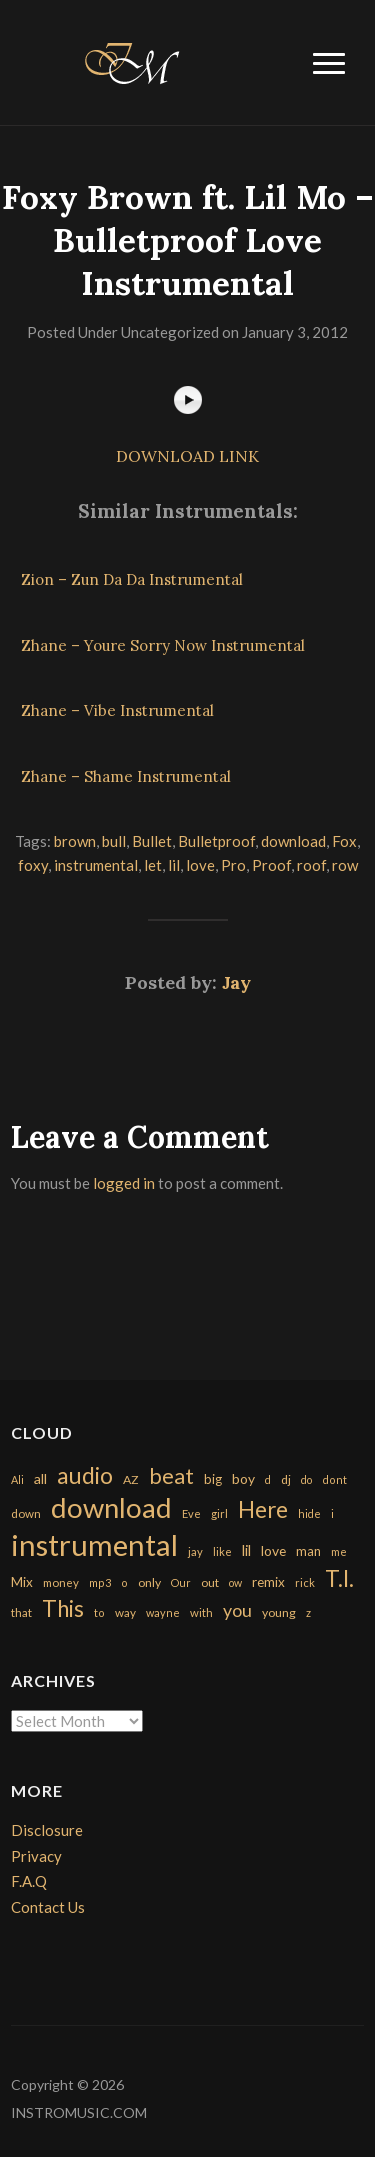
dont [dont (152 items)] (334, 1479)
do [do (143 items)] (306, 1479)
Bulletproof (216, 841)
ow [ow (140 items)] (235, 1582)
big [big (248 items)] (213, 1479)
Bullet (152, 841)
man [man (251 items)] (308, 1551)
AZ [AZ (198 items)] (131, 1479)
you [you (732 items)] (237, 1610)
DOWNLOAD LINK (187, 456)
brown (75, 841)
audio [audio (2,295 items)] (85, 1475)
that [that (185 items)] (21, 1612)
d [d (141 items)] (268, 1479)
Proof (271, 865)
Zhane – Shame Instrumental (126, 776)
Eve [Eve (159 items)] (191, 1513)
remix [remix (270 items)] (268, 1582)
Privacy (36, 1856)
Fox (344, 841)
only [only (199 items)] (149, 1582)
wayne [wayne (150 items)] (163, 1612)
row (345, 865)
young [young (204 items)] (279, 1612)
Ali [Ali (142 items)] (17, 1479)
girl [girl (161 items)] (219, 1513)
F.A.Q (29, 1881)
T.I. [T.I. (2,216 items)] (339, 1578)
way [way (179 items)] (125, 1612)
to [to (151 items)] (99, 1612)
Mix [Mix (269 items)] (22, 1582)
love (200, 865)
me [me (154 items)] (339, 1551)
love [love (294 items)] (273, 1550)
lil (174, 865)
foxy (33, 865)
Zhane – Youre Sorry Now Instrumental (163, 645)
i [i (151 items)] (332, 1513)
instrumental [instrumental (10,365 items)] (94, 1544)
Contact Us (48, 1907)
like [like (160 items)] (222, 1551)
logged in (124, 1183)
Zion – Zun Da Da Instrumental (132, 579)
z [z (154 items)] (308, 1612)
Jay (236, 982)
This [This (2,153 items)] (63, 1608)
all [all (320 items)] (40, 1478)
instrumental (96, 865)
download (293, 841)
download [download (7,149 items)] (111, 1507)
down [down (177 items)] (26, 1513)
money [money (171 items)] (61, 1582)
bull (114, 841)
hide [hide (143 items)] (309, 1513)
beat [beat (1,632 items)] (171, 1476)
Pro (233, 865)
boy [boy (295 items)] (243, 1478)
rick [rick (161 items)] (305, 1582)
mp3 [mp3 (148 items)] (100, 1582)
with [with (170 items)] (201, 1612)
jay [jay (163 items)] (195, 1551)
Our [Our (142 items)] (181, 1582)
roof (311, 865)
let (153, 865)
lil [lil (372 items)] (246, 1550)
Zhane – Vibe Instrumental (117, 710)
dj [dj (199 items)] (286, 1479)
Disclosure (47, 1830)
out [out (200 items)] (210, 1582)
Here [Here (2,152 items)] (263, 1509)
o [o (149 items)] (124, 1582)
